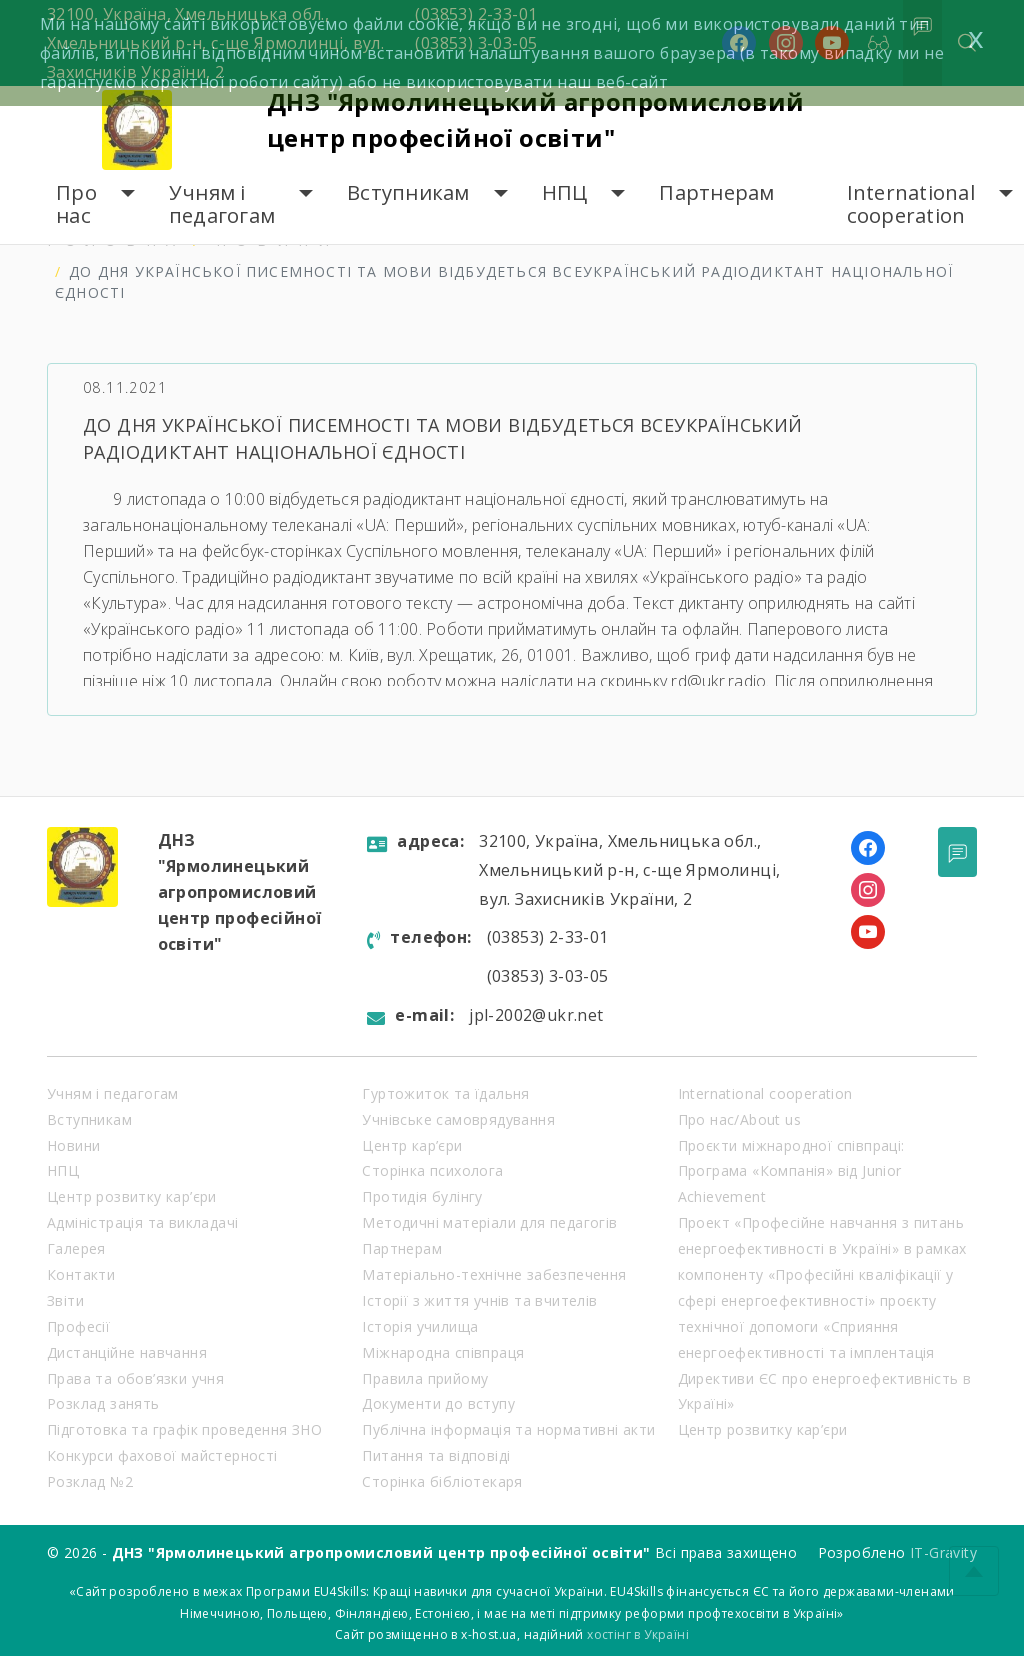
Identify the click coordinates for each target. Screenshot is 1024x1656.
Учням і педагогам (222, 204)
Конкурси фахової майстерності (162, 1455)
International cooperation (911, 204)
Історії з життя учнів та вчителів (479, 1300)
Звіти (65, 1300)
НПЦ (565, 192)
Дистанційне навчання (127, 1352)
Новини (73, 1145)
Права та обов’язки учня (135, 1378)
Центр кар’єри (412, 1145)
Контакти (81, 1274)
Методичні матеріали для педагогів (489, 1222)
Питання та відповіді (436, 1455)
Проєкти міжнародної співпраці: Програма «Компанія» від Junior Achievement (791, 1171)
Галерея (76, 1248)
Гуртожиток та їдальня (445, 1093)
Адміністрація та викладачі (142, 1222)
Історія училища (420, 1326)
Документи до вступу (438, 1403)
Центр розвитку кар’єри (132, 1196)
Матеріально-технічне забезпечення (494, 1274)
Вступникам (408, 192)
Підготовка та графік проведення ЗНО (184, 1429)
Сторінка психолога (432, 1170)
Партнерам (716, 192)
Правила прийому (425, 1378)
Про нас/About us (739, 1119)
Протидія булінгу (422, 1196)
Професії (78, 1326)
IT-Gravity (943, 1552)
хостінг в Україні (638, 1634)
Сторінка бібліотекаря (442, 1481)
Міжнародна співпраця (443, 1352)
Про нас (76, 204)
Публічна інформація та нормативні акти (508, 1429)
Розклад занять (103, 1403)
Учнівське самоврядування (458, 1119)
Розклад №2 (90, 1481)
